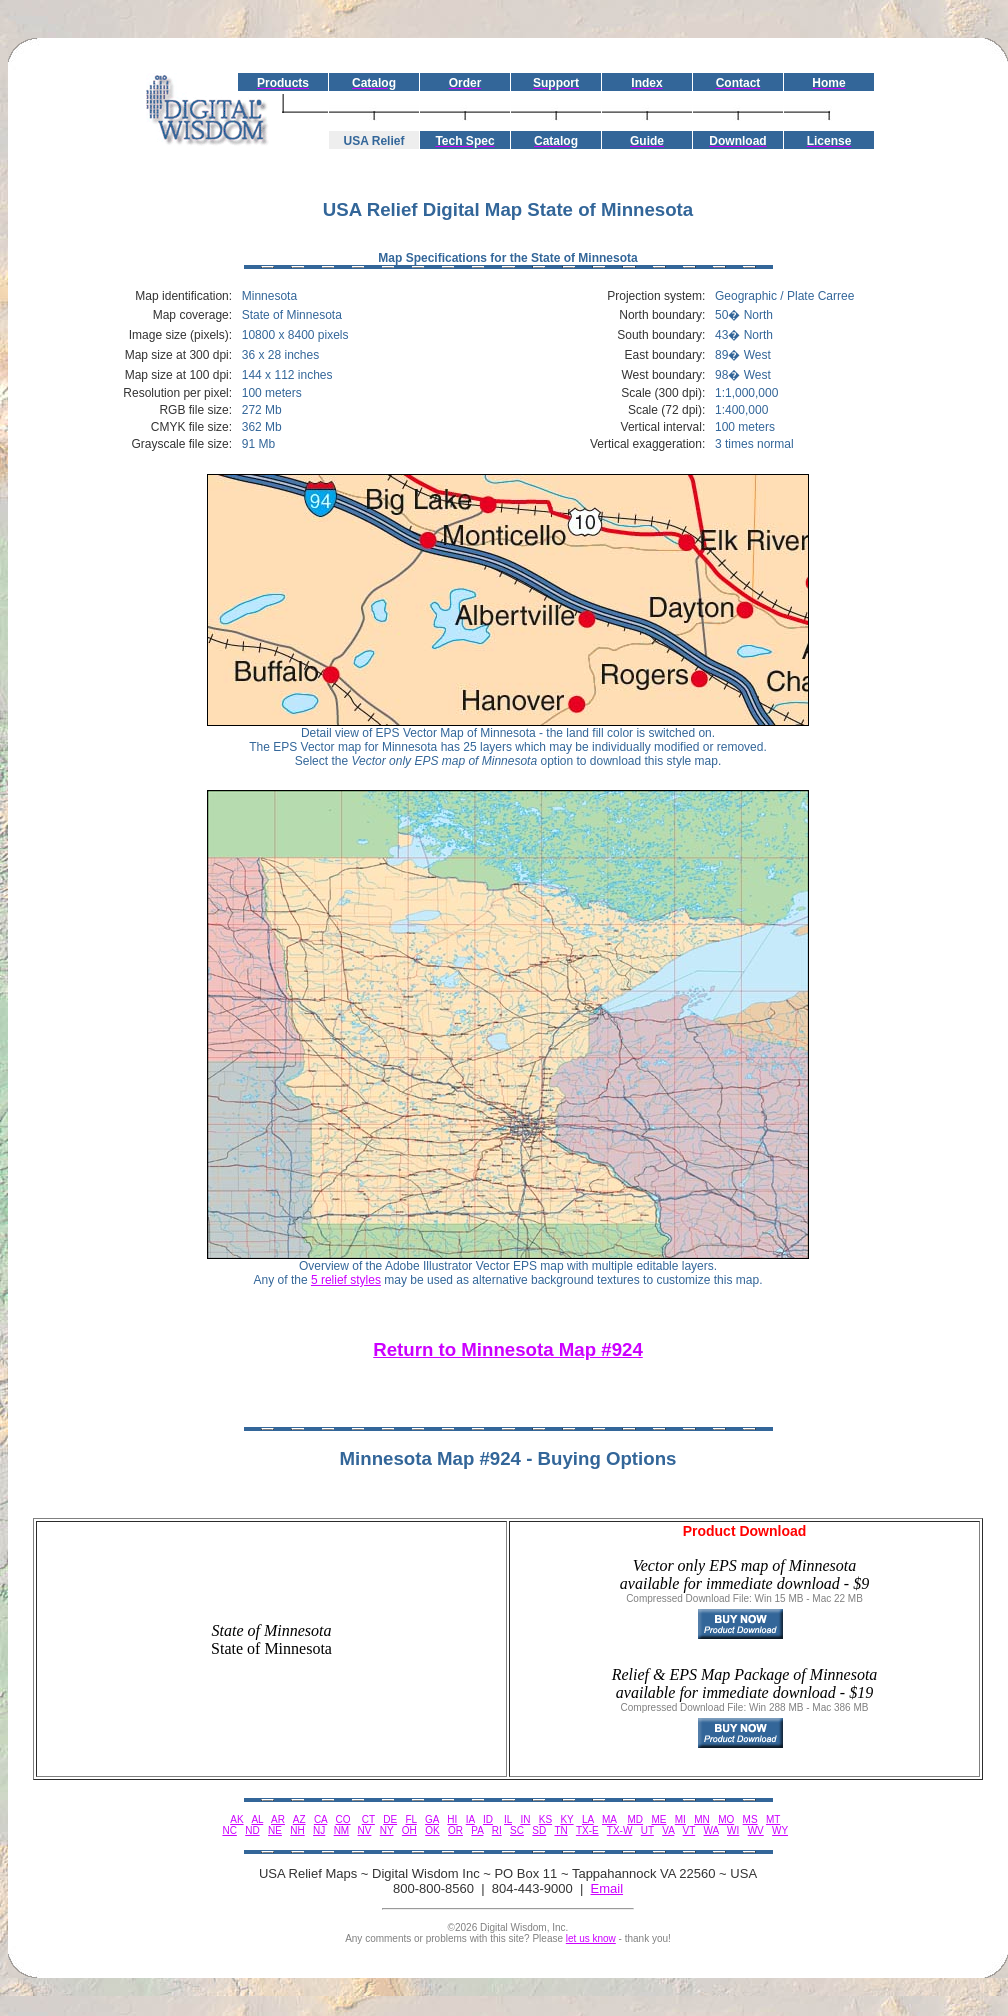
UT (647, 1830)
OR (455, 1830)
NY (387, 1830)
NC (229, 1830)
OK (432, 1830)
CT (368, 1819)
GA (432, 1819)
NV (365, 1830)
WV (756, 1830)
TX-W (620, 1830)
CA (320, 1819)
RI (497, 1830)
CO (343, 1819)
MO (726, 1819)
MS (750, 1819)
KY (566, 1819)
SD (539, 1830)
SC (517, 1830)
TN (560, 1830)
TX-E (587, 1830)
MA (609, 1819)
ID (488, 1819)
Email (607, 1888)
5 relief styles (346, 1280)
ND (252, 1830)
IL (508, 1819)
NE (275, 1830)
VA (668, 1830)
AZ (299, 1819)
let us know (591, 1938)
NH (297, 1830)
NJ (319, 1830)
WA (711, 1830)
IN (525, 1819)
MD (636, 1819)
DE (390, 1819)
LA (588, 1819)
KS (545, 1819)
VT (689, 1830)
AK (236, 1819)
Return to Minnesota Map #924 (508, 1349)
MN (702, 1819)
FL (410, 1819)
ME (658, 1819)
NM (342, 1830)
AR (278, 1819)
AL (257, 1819)
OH (409, 1830)
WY (780, 1830)
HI (452, 1819)
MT (773, 1819)
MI (680, 1819)
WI (733, 1830)
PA (477, 1830)
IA (470, 1819)
